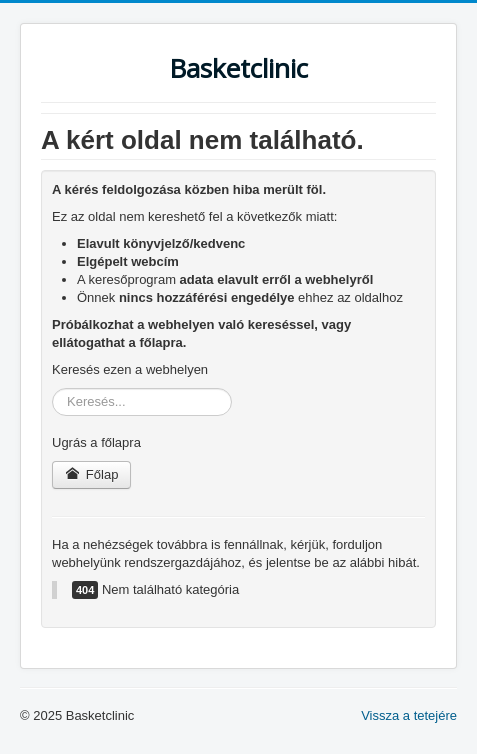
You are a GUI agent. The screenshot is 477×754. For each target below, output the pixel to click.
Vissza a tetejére (409, 715)
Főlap (91, 474)
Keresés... (52, 388)
